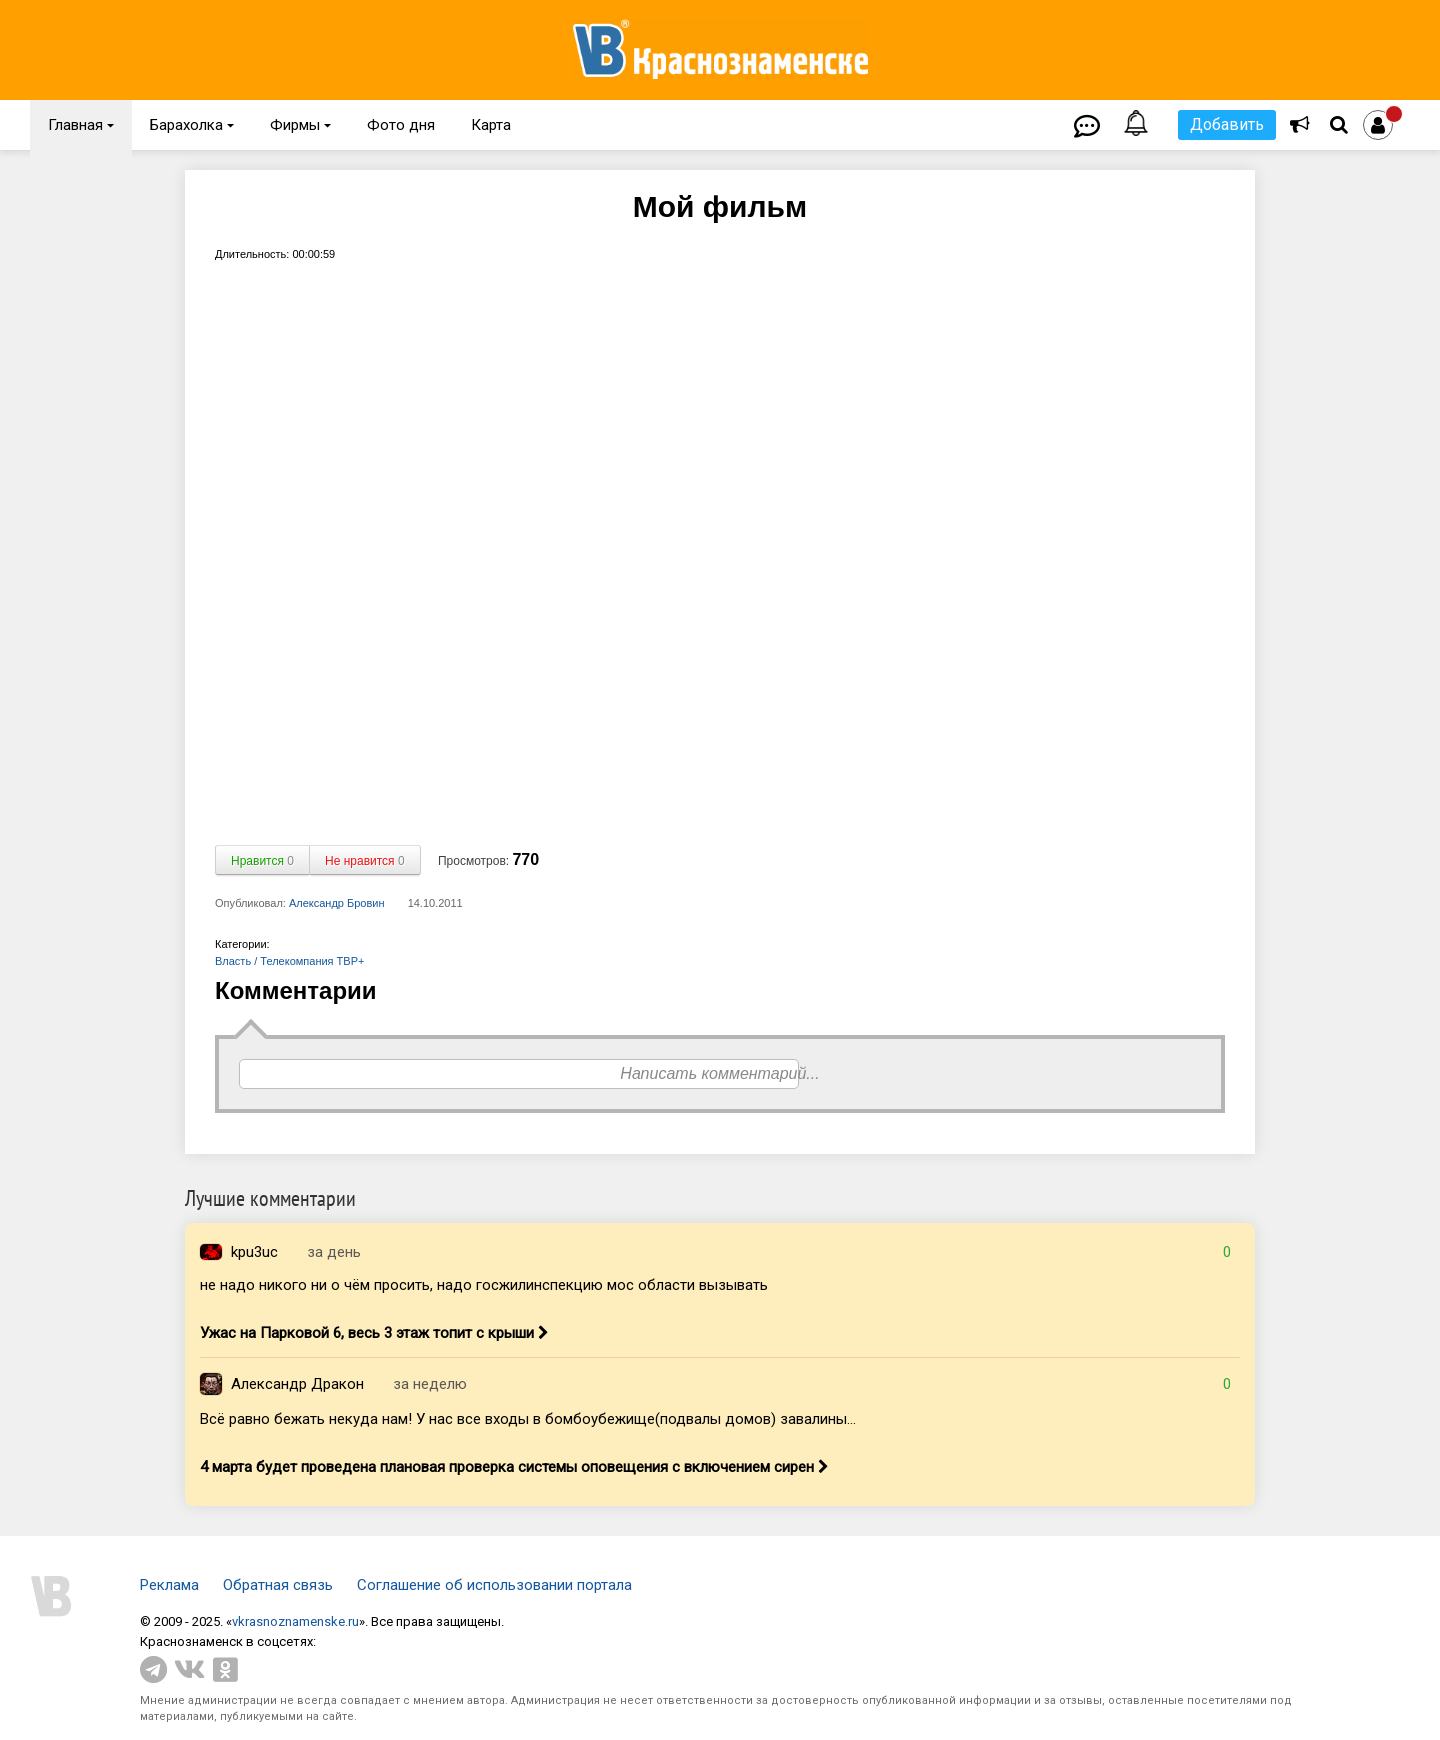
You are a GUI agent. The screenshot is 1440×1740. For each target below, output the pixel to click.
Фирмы (300, 125)
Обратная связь (278, 1585)
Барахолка (192, 125)
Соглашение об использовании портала (494, 1585)
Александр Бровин (337, 903)
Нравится (262, 861)
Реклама (169, 1585)
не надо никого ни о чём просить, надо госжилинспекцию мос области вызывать (484, 1285)
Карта (491, 125)
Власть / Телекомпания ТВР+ (289, 961)
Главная (81, 125)
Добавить (1227, 124)
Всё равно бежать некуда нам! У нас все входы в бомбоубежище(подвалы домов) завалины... (528, 1419)
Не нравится (365, 861)
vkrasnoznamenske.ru (295, 1621)
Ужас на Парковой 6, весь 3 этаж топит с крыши (374, 1333)
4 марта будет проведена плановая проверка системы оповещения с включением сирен (514, 1467)
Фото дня (401, 125)
